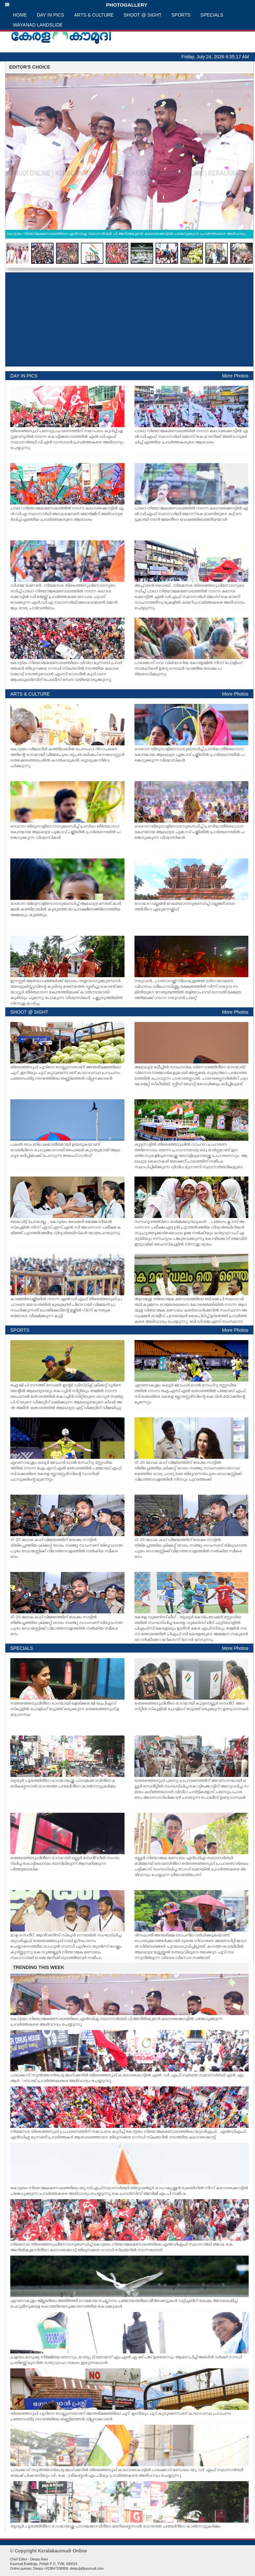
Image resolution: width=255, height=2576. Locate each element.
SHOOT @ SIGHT (142, 15)
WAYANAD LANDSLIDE (38, 25)
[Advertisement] (129, 319)
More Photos (235, 375)
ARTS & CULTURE (94, 15)
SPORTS (181, 15)
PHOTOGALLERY (76, 5)
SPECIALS (212, 15)
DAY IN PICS (50, 15)
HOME (20, 15)
